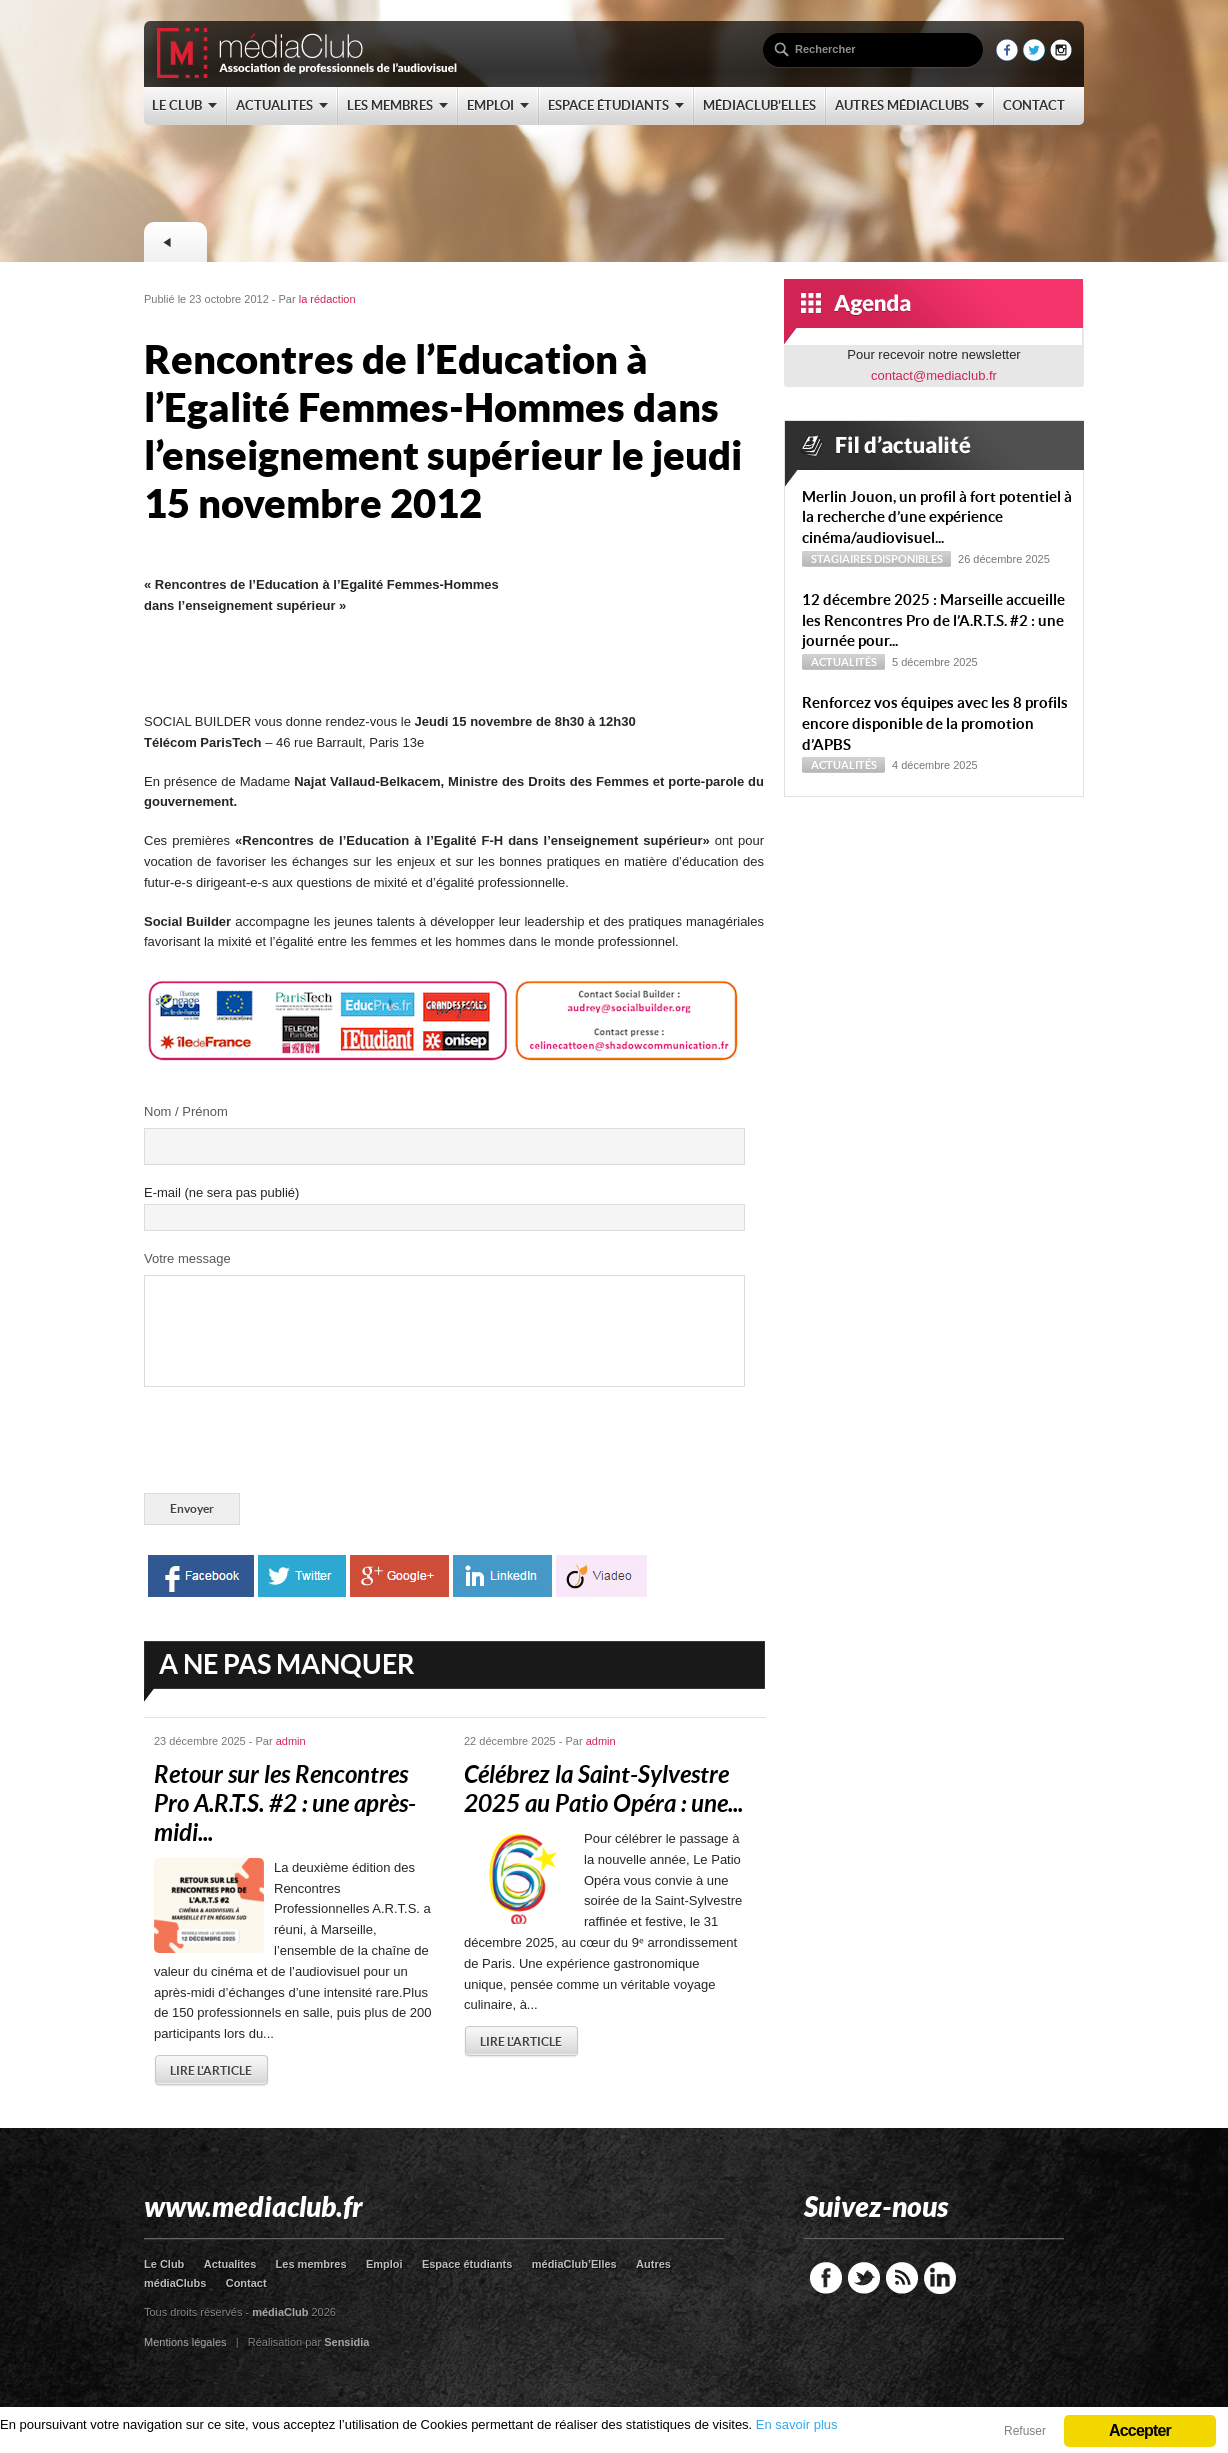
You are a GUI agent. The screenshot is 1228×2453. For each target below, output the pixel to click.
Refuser (1025, 2431)
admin (291, 1741)
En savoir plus (797, 2424)
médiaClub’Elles (574, 2264)
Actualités (844, 662)
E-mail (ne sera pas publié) (221, 1192)
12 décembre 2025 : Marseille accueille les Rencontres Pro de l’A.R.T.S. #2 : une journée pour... (933, 620)
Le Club (164, 2264)
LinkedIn (940, 2278)
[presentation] (296, 1444)
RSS (902, 2278)
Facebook (826, 2278)
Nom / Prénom (186, 1111)
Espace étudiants (467, 2264)
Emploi (384, 2264)
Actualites (230, 2264)
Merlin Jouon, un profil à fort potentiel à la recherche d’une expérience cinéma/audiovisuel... (937, 517)
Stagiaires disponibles (877, 559)
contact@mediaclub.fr (934, 375)
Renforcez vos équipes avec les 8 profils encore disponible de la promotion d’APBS (935, 723)
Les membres (311, 2264)
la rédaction (327, 299)
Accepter (1140, 2430)
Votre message (187, 1258)
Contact (246, 2283)
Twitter (864, 2278)
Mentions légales (185, 2342)
